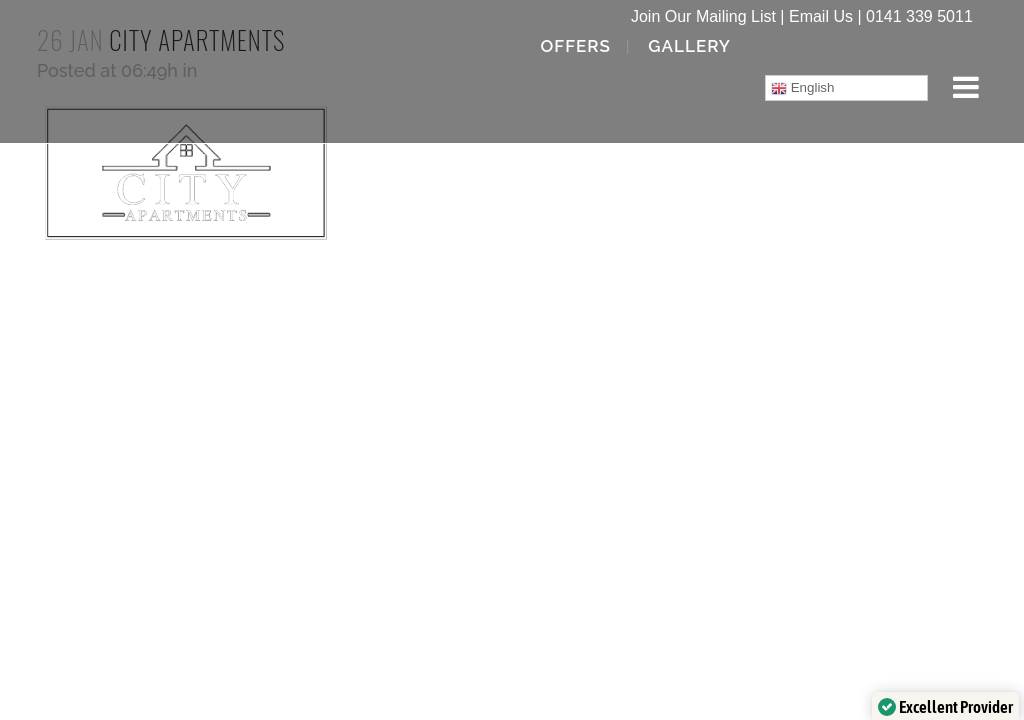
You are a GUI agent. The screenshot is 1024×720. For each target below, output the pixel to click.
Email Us (821, 16)
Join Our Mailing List (703, 16)
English (802, 88)
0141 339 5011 (919, 16)
